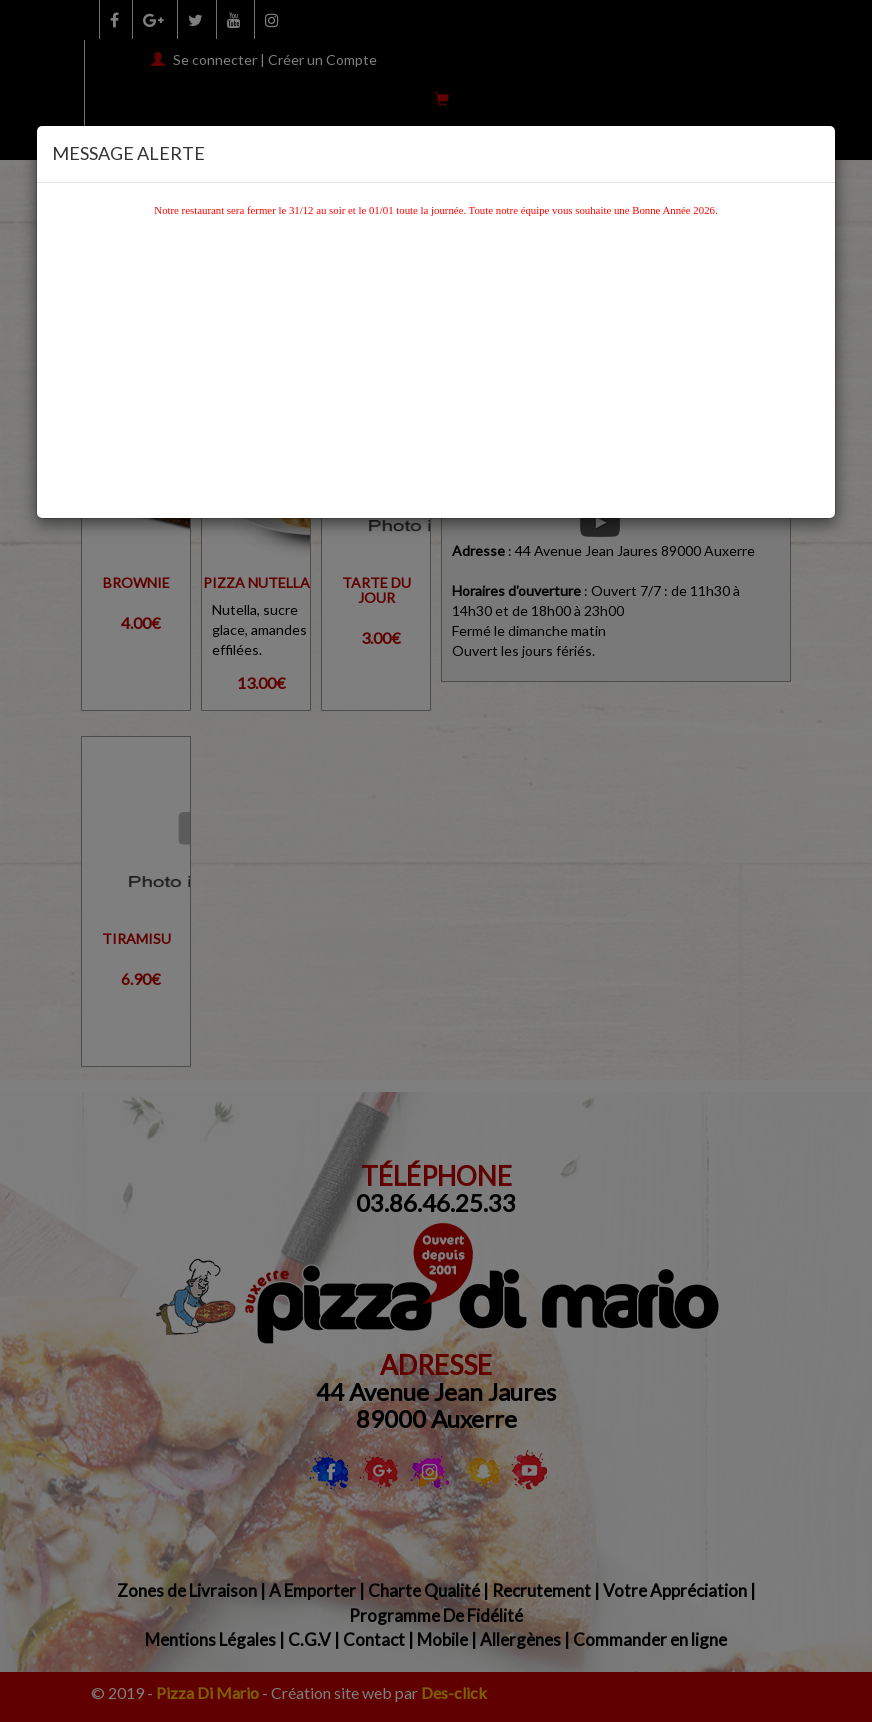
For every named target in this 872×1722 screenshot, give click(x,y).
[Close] (814, 149)
